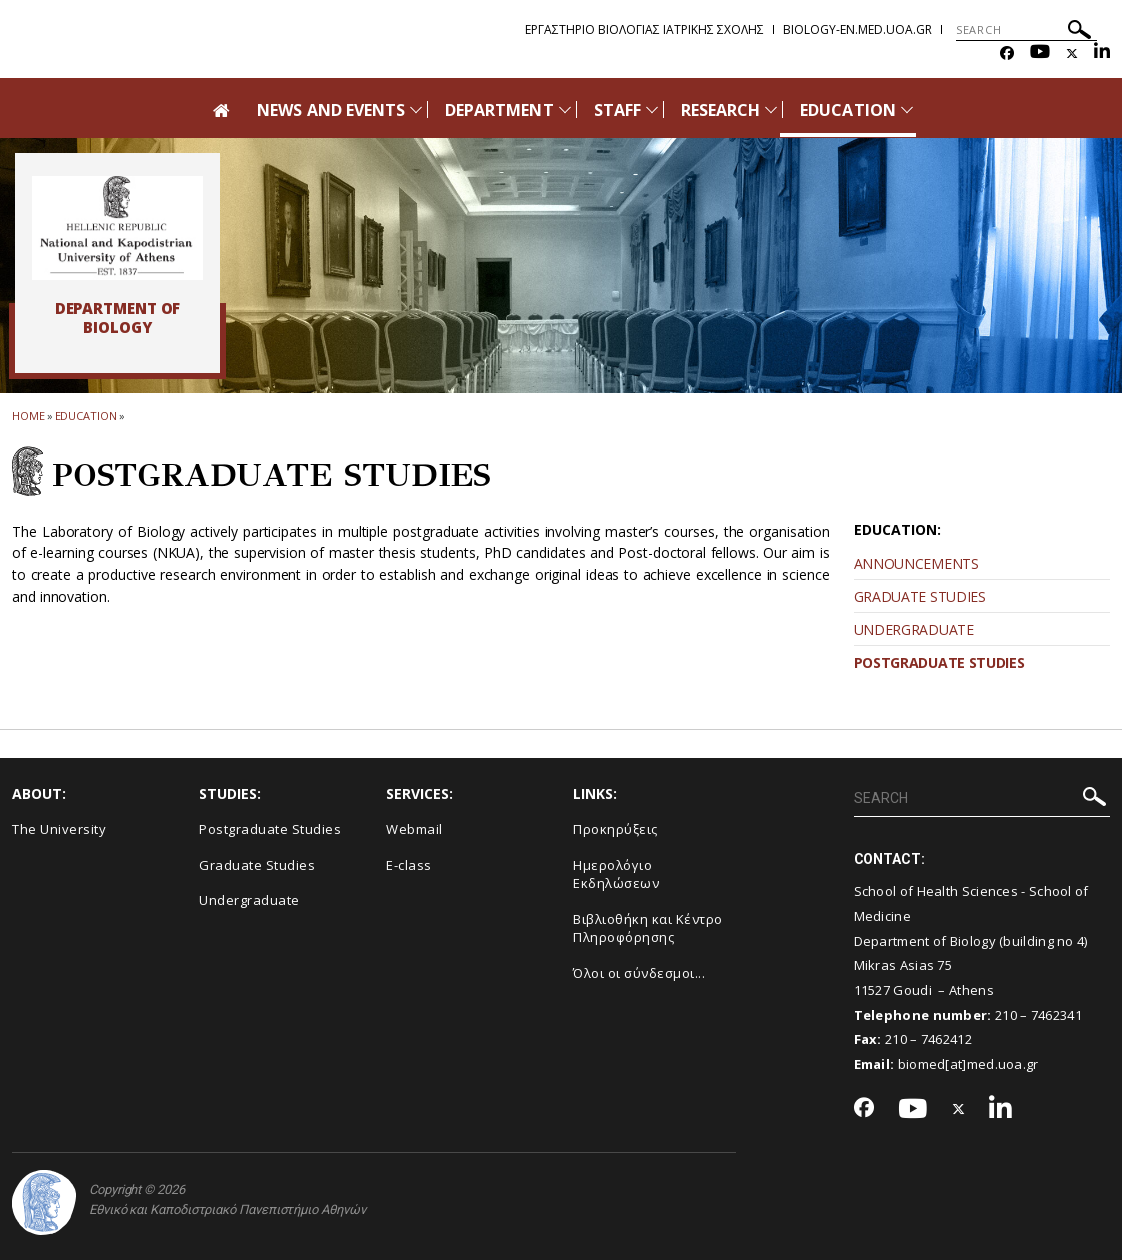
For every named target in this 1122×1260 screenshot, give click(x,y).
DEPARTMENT (499, 110)
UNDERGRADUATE (914, 629)
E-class (409, 865)
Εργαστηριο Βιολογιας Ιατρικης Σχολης (644, 29)
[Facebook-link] (1007, 53)
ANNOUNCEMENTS (916, 563)
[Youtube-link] (1040, 53)
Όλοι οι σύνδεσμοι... (639, 973)
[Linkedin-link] (1102, 53)
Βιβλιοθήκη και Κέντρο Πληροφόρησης (648, 928)
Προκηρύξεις (615, 829)
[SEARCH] (1026, 30)
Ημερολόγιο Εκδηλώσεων (616, 874)
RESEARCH (720, 110)
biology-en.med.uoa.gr (857, 29)
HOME (28, 415)
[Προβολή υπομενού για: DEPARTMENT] (565, 109)
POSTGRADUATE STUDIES (939, 662)
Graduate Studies (257, 865)
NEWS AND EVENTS (331, 110)
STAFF (617, 110)
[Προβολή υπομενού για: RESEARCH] (771, 109)
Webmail (414, 829)
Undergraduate (249, 900)
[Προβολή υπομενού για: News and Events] (416, 109)
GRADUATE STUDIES (920, 596)
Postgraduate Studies (270, 829)
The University (59, 829)
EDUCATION (847, 110)
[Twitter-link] (1072, 53)
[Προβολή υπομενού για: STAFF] (652, 109)
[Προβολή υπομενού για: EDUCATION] (907, 109)
